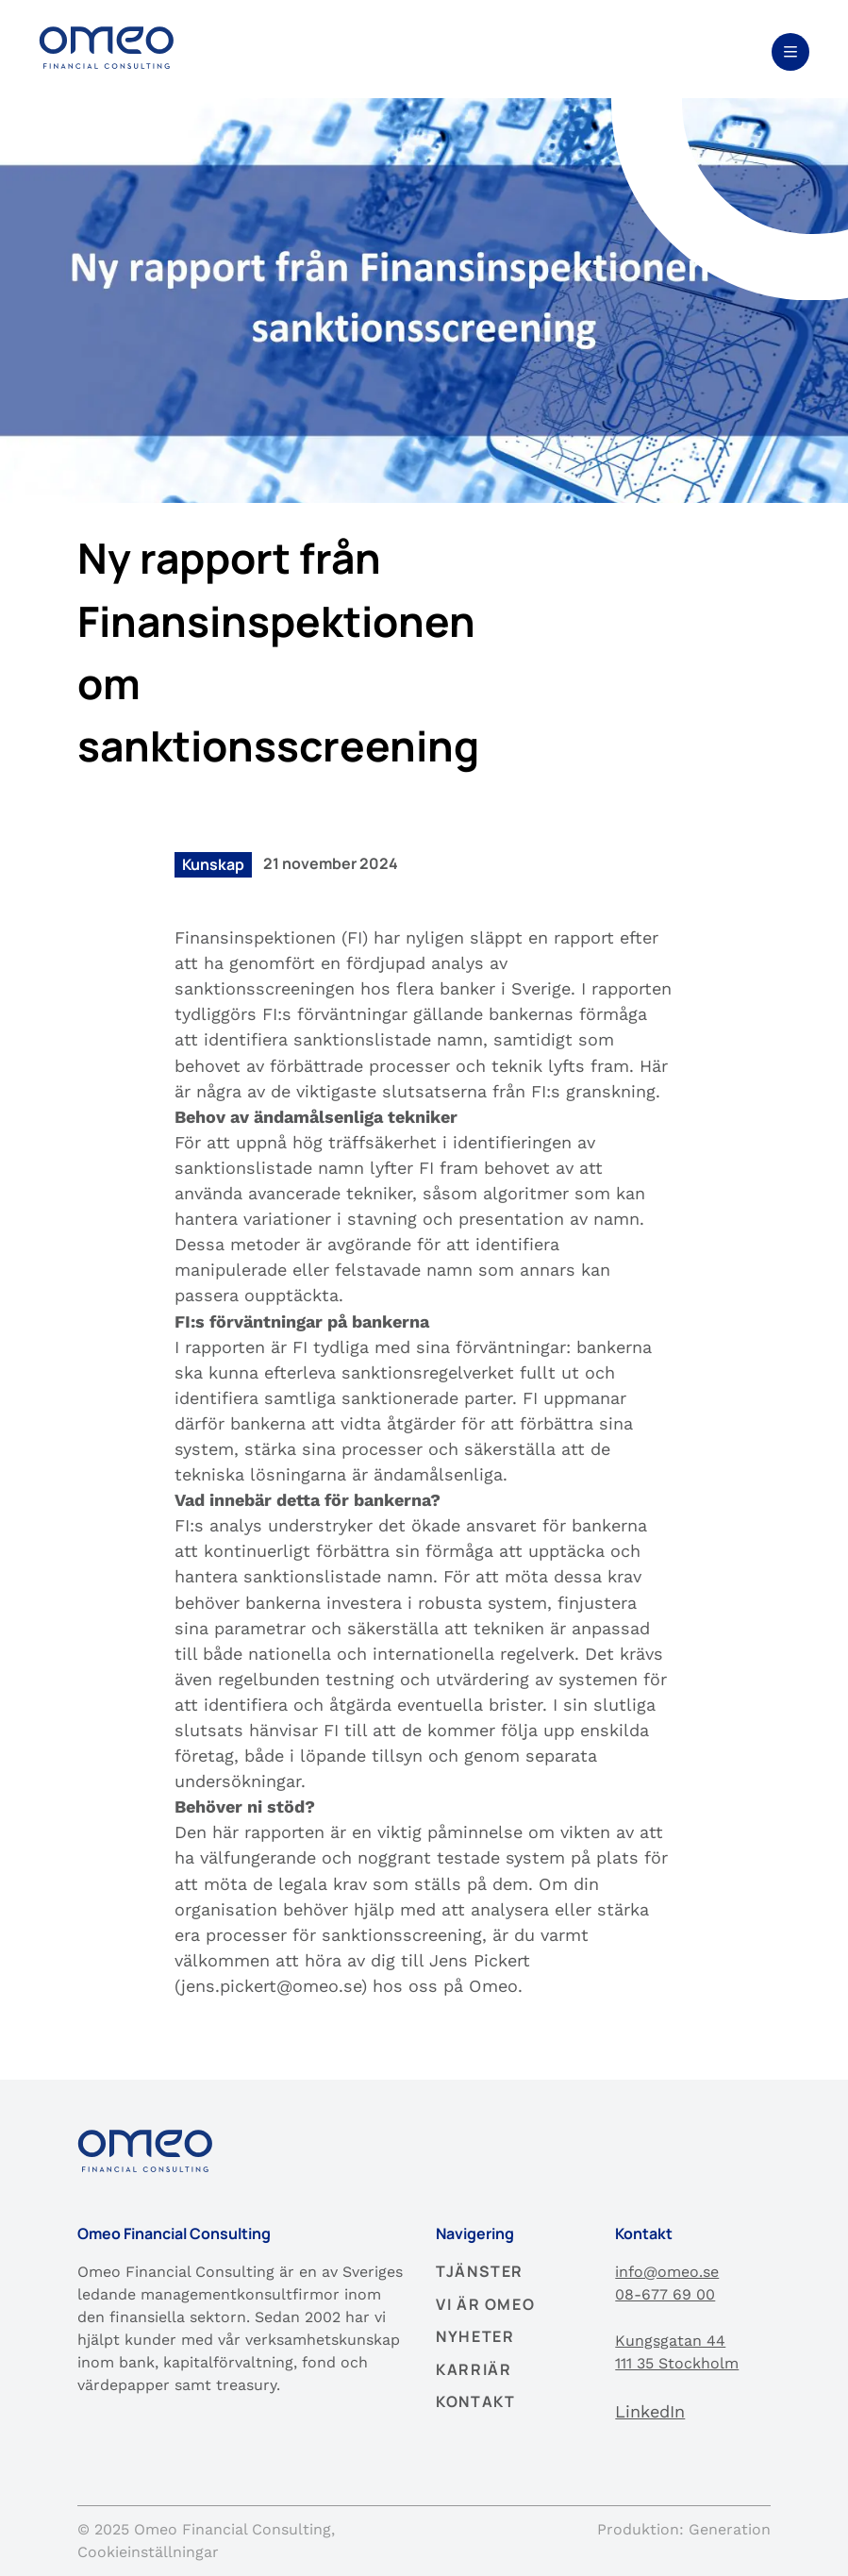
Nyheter (475, 2336)
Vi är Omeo (485, 2304)
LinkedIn (650, 2411)
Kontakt (475, 2401)
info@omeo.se (667, 2272)
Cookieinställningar (148, 2552)
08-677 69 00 (665, 2294)
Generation (730, 2529)
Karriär (473, 2369)
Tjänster (480, 2271)
